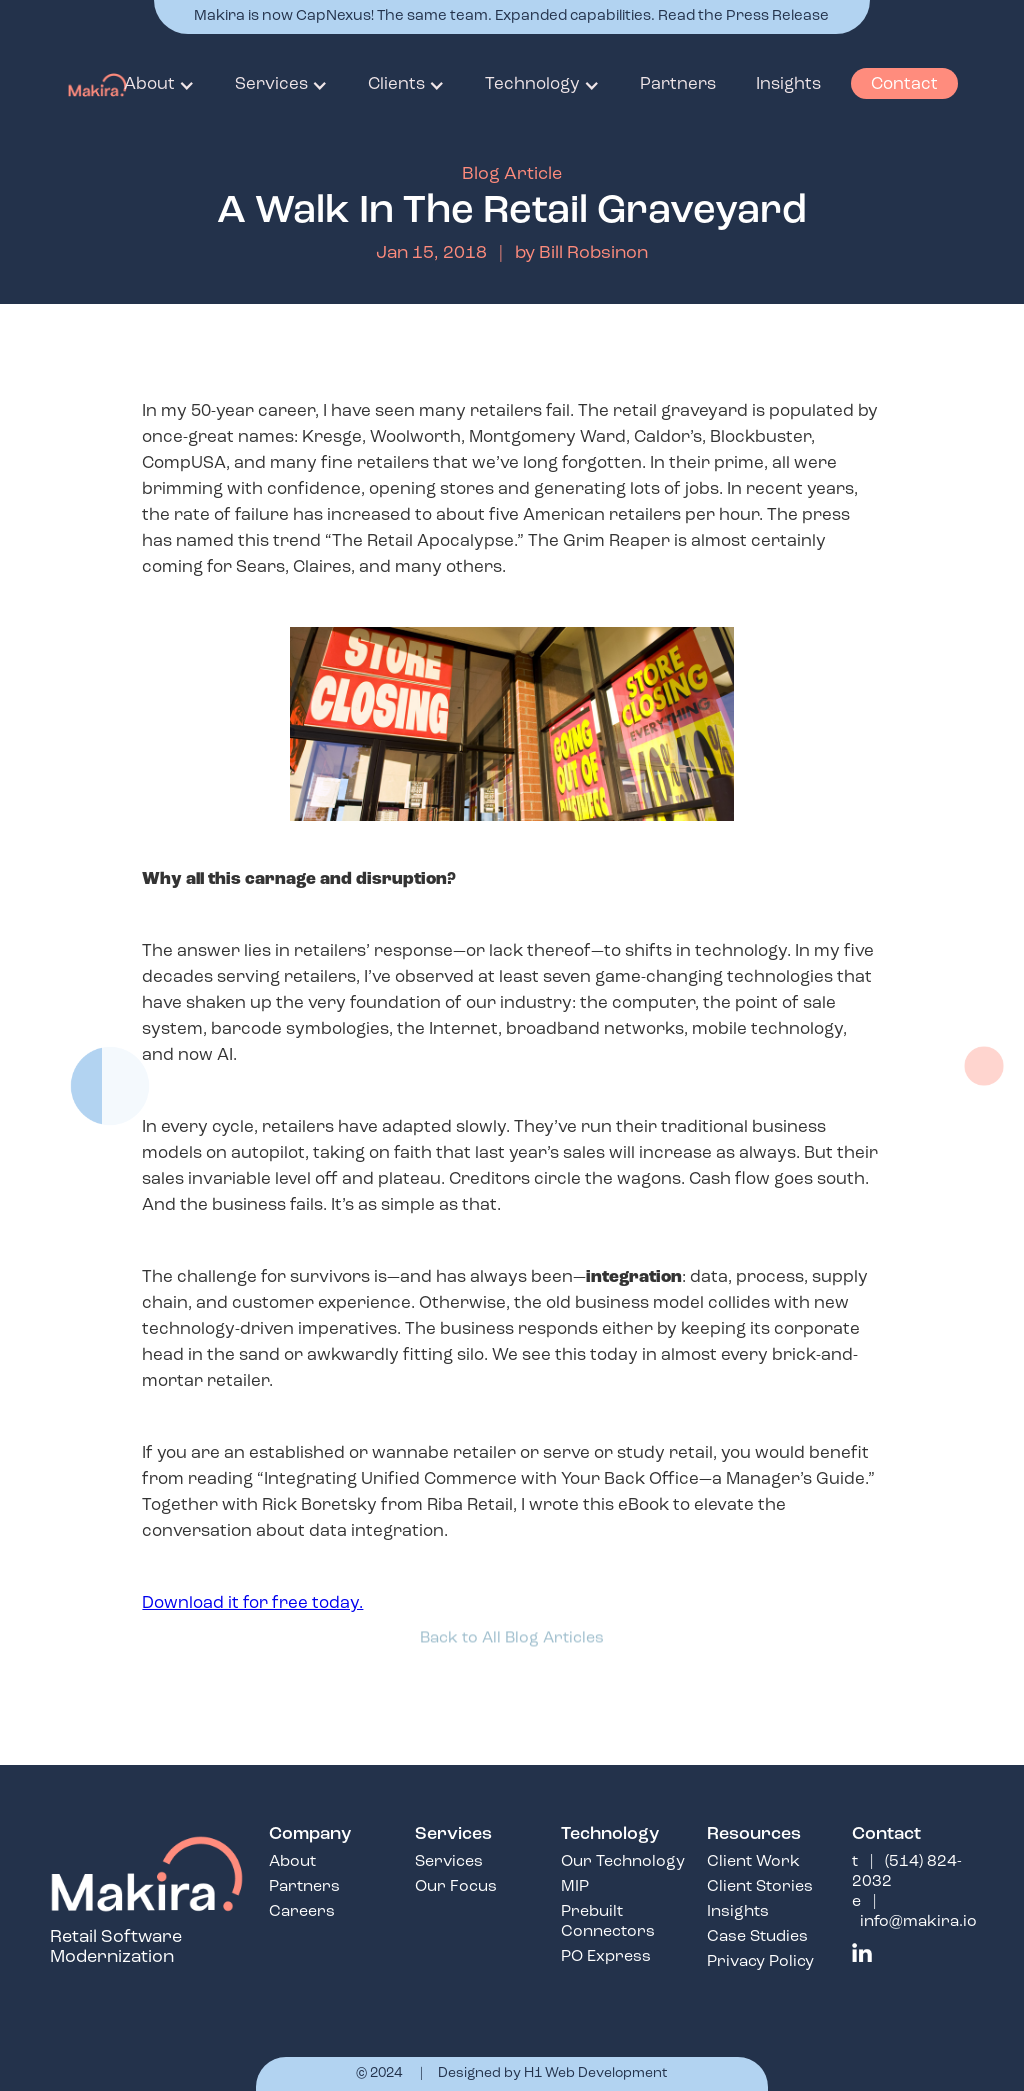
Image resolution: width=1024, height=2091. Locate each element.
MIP (575, 1887)
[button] (159, 85)
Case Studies (757, 1937)
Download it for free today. (252, 1603)
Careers (302, 1912)
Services (449, 1862)
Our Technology (623, 1862)
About (292, 1862)
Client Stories (760, 1887)
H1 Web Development (596, 2073)
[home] (86, 85)
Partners (304, 1887)
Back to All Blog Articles (512, 1633)
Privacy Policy (760, 1962)
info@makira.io (918, 1922)
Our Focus (456, 1887)
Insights (738, 1912)
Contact (904, 84)
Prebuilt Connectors (608, 1922)
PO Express (606, 1957)
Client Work (753, 1862)
